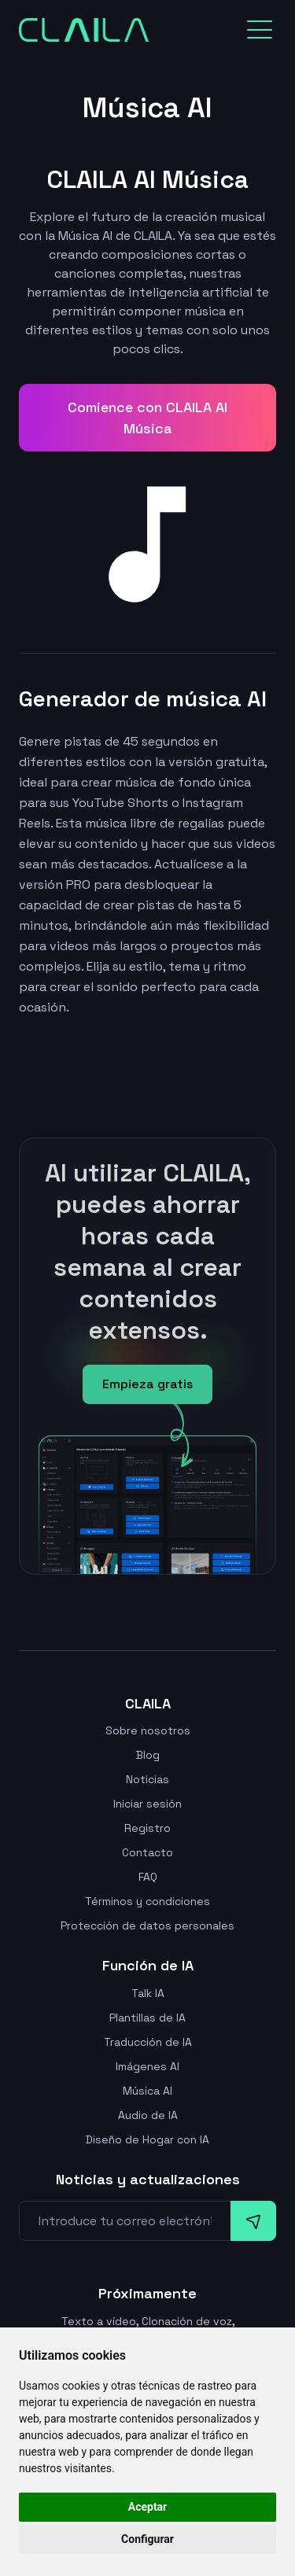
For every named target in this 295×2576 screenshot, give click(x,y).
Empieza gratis (147, 1384)
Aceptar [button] (148, 2506)
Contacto (147, 1852)
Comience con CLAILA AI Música (147, 417)
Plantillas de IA (147, 2017)
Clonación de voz (187, 2321)
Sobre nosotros (147, 1730)
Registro (147, 1828)
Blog (148, 1755)
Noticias (147, 1779)
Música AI (147, 2091)
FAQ (147, 1877)
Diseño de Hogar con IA (147, 2139)
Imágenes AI (147, 2066)
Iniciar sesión (147, 1804)
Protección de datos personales (147, 1925)
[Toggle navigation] (259, 30)
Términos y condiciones (147, 1901)
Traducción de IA (148, 2042)
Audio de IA (148, 2115)
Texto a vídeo (98, 2321)
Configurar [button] (147, 2539)
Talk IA (147, 1993)
